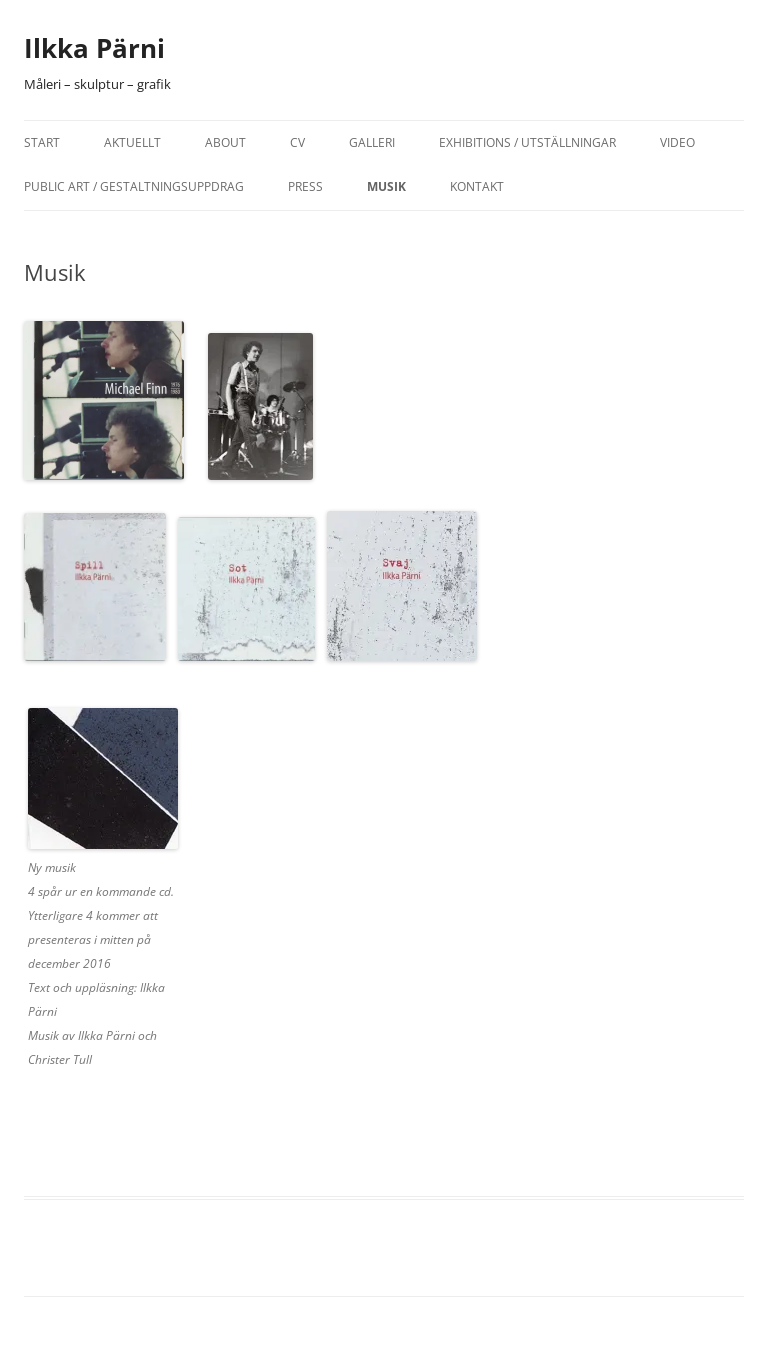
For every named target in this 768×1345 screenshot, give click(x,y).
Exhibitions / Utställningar (527, 142)
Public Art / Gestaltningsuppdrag (134, 186)
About (225, 142)
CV (297, 142)
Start (42, 142)
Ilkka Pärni (94, 48)
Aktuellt (132, 142)
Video (677, 142)
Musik (386, 186)
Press (305, 186)
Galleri (372, 142)
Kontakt (477, 186)
